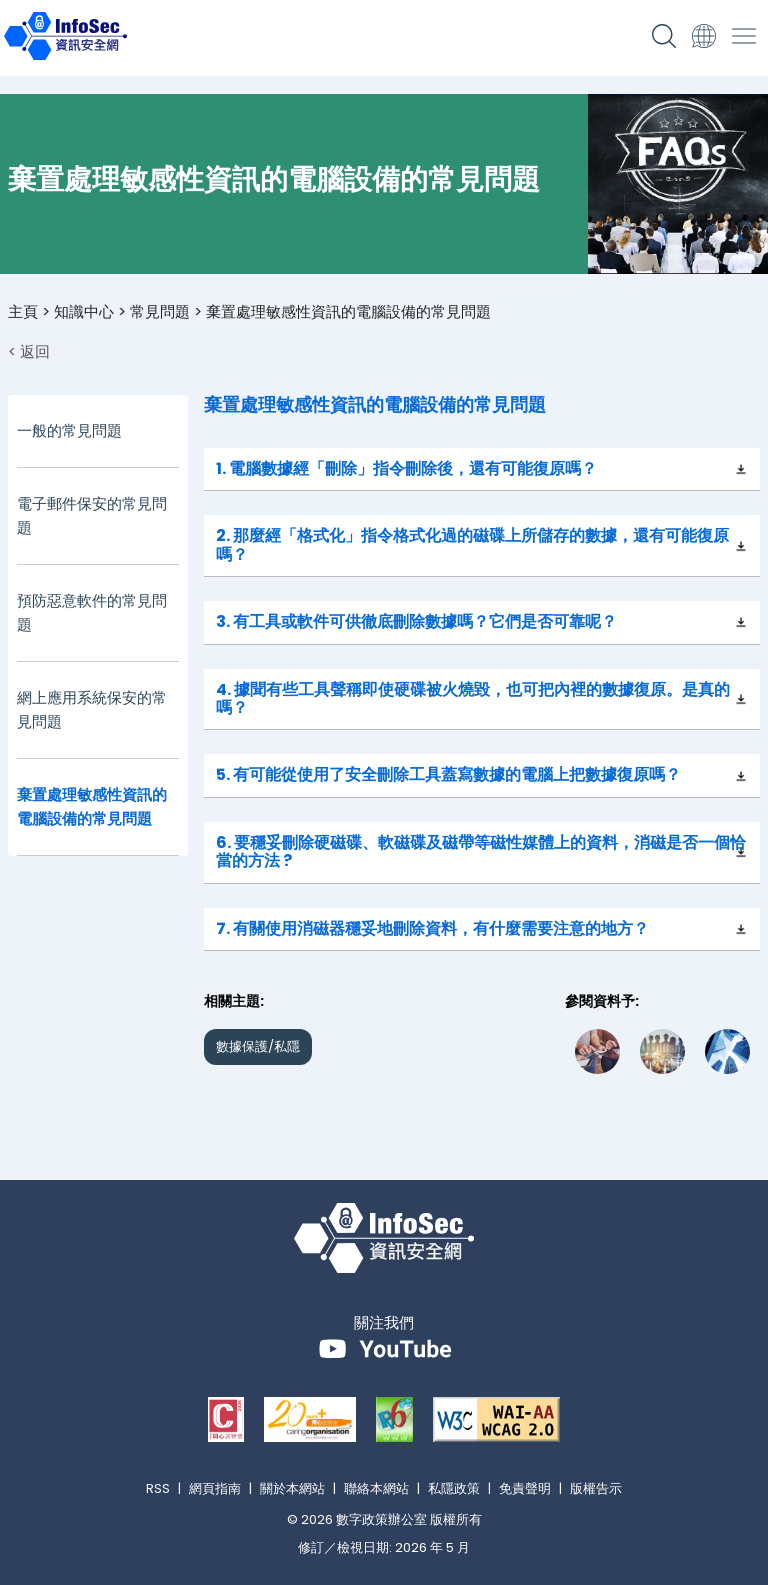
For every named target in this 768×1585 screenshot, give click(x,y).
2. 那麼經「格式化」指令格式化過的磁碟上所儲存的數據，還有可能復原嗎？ (472, 544)
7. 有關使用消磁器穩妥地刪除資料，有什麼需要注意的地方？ (432, 928)
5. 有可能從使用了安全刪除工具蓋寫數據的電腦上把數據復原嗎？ (448, 774)
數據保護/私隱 (258, 1046)
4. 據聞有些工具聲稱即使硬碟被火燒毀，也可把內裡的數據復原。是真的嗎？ (473, 698)
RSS (158, 1488)
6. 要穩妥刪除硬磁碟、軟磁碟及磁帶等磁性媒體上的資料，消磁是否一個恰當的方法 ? (481, 851)
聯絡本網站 (376, 1488)
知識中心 (84, 311)
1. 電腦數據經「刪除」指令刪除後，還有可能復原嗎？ (406, 468)
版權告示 (596, 1488)
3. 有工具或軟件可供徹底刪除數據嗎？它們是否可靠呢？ (416, 621)
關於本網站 (292, 1488)
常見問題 (160, 311)
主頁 (23, 311)
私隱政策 (454, 1488)
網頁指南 (215, 1488)
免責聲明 (525, 1488)
